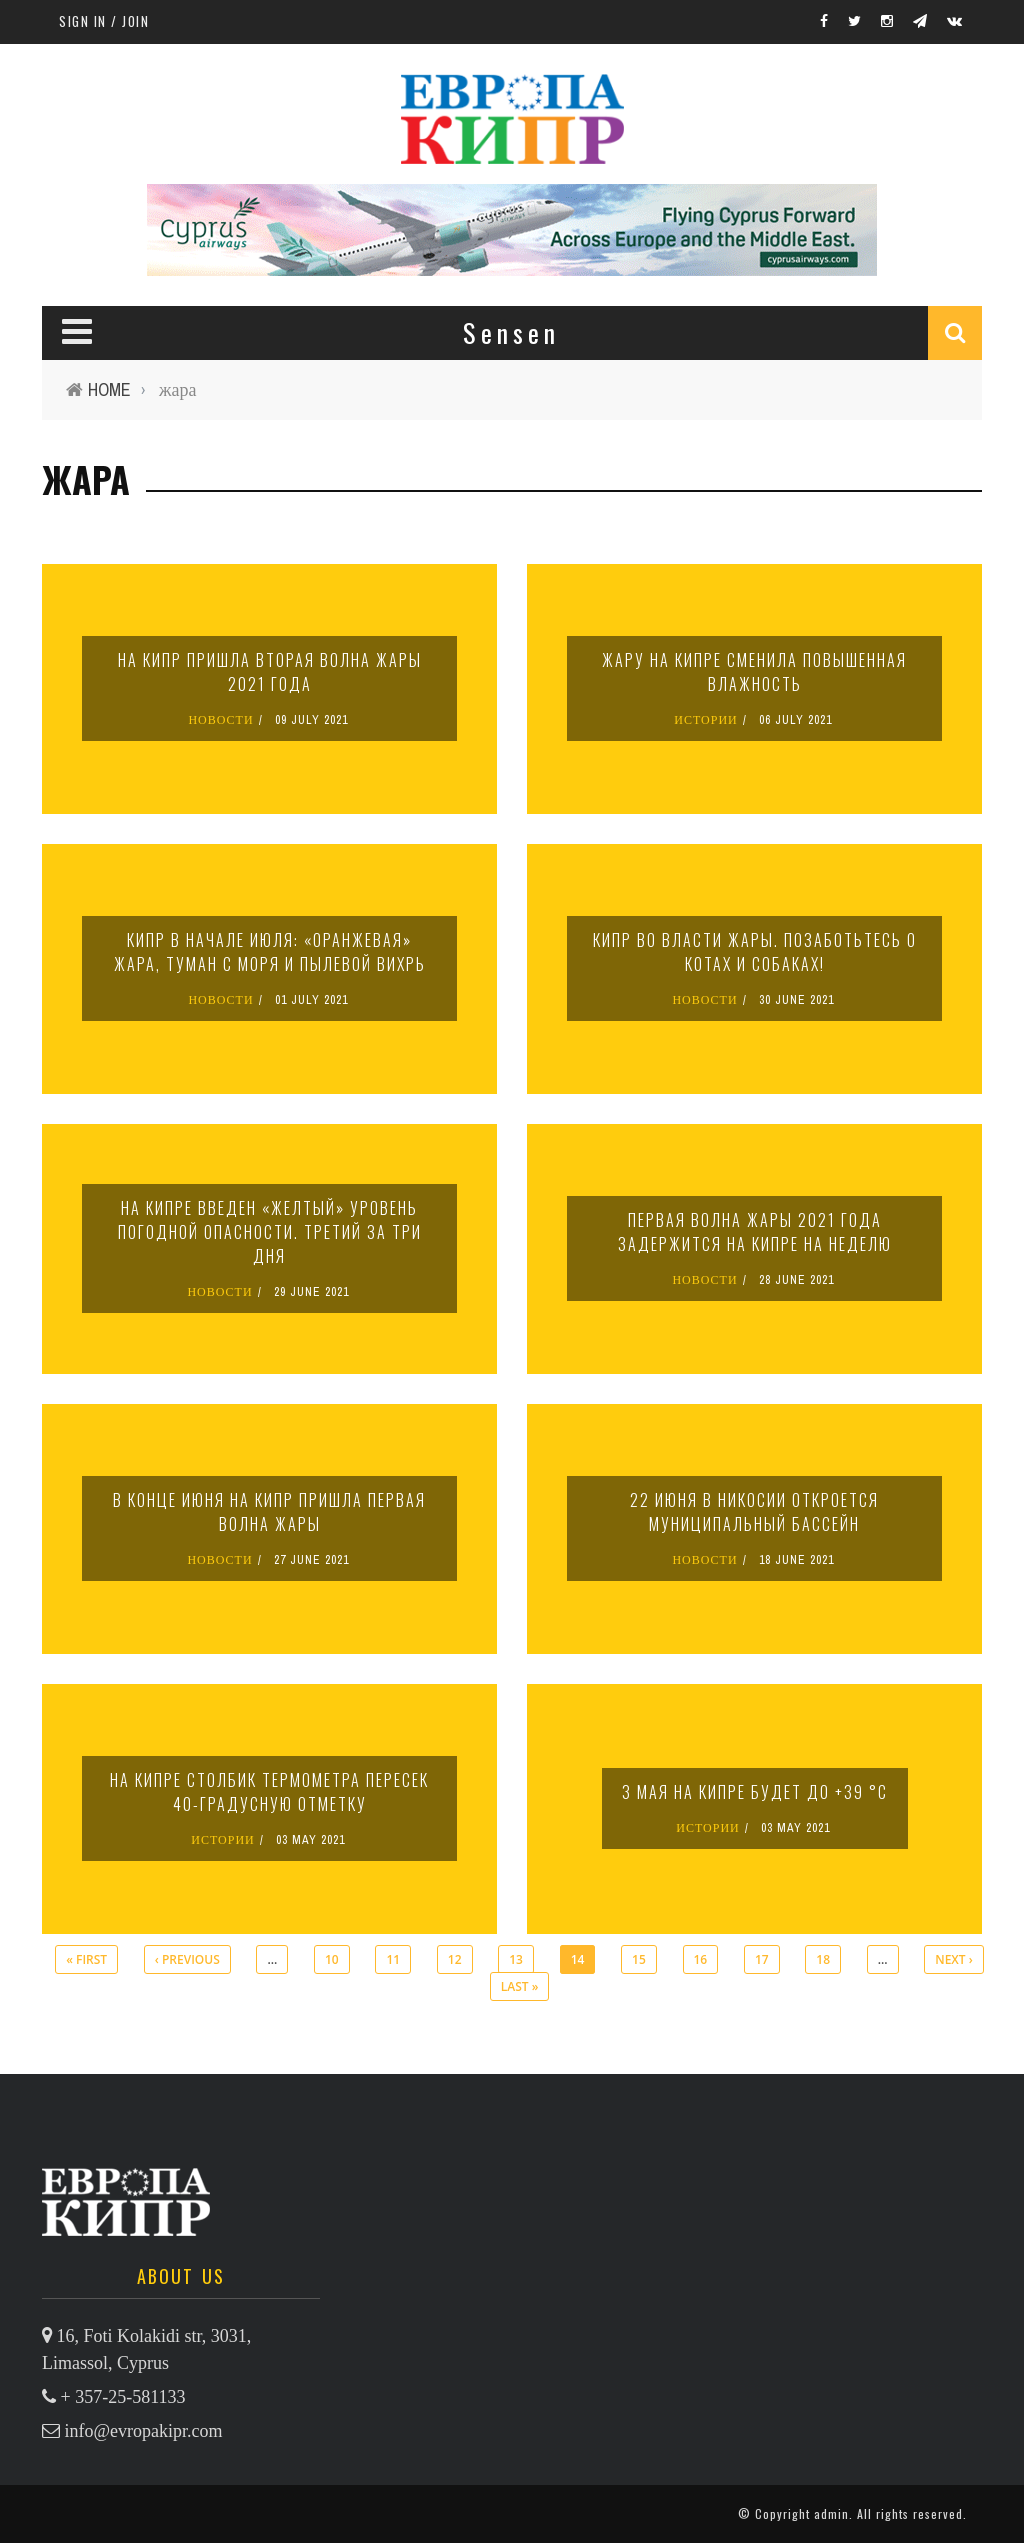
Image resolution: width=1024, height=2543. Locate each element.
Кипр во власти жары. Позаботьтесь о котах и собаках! (755, 952)
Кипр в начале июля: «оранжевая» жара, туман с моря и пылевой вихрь (270, 952)
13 (516, 1959)
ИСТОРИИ (706, 720)
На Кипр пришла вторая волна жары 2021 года (270, 672)
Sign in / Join (104, 21)
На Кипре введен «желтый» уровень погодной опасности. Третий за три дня (270, 1232)
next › (953, 1959)
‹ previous (187, 1959)
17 (762, 1959)
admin (831, 2513)
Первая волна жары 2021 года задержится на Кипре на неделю (755, 1232)
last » (520, 1986)
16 (701, 1959)
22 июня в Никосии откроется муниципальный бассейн (754, 1512)
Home (109, 389)
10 (332, 1959)
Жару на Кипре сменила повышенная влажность (754, 672)
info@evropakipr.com (144, 2431)
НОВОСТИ (220, 720)
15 (639, 1959)
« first (86, 1959)
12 (455, 1959)
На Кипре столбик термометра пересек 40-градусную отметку (269, 1792)
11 (393, 1959)
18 (823, 1959)
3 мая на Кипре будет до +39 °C (755, 1792)
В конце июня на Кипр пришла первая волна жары (269, 1512)
